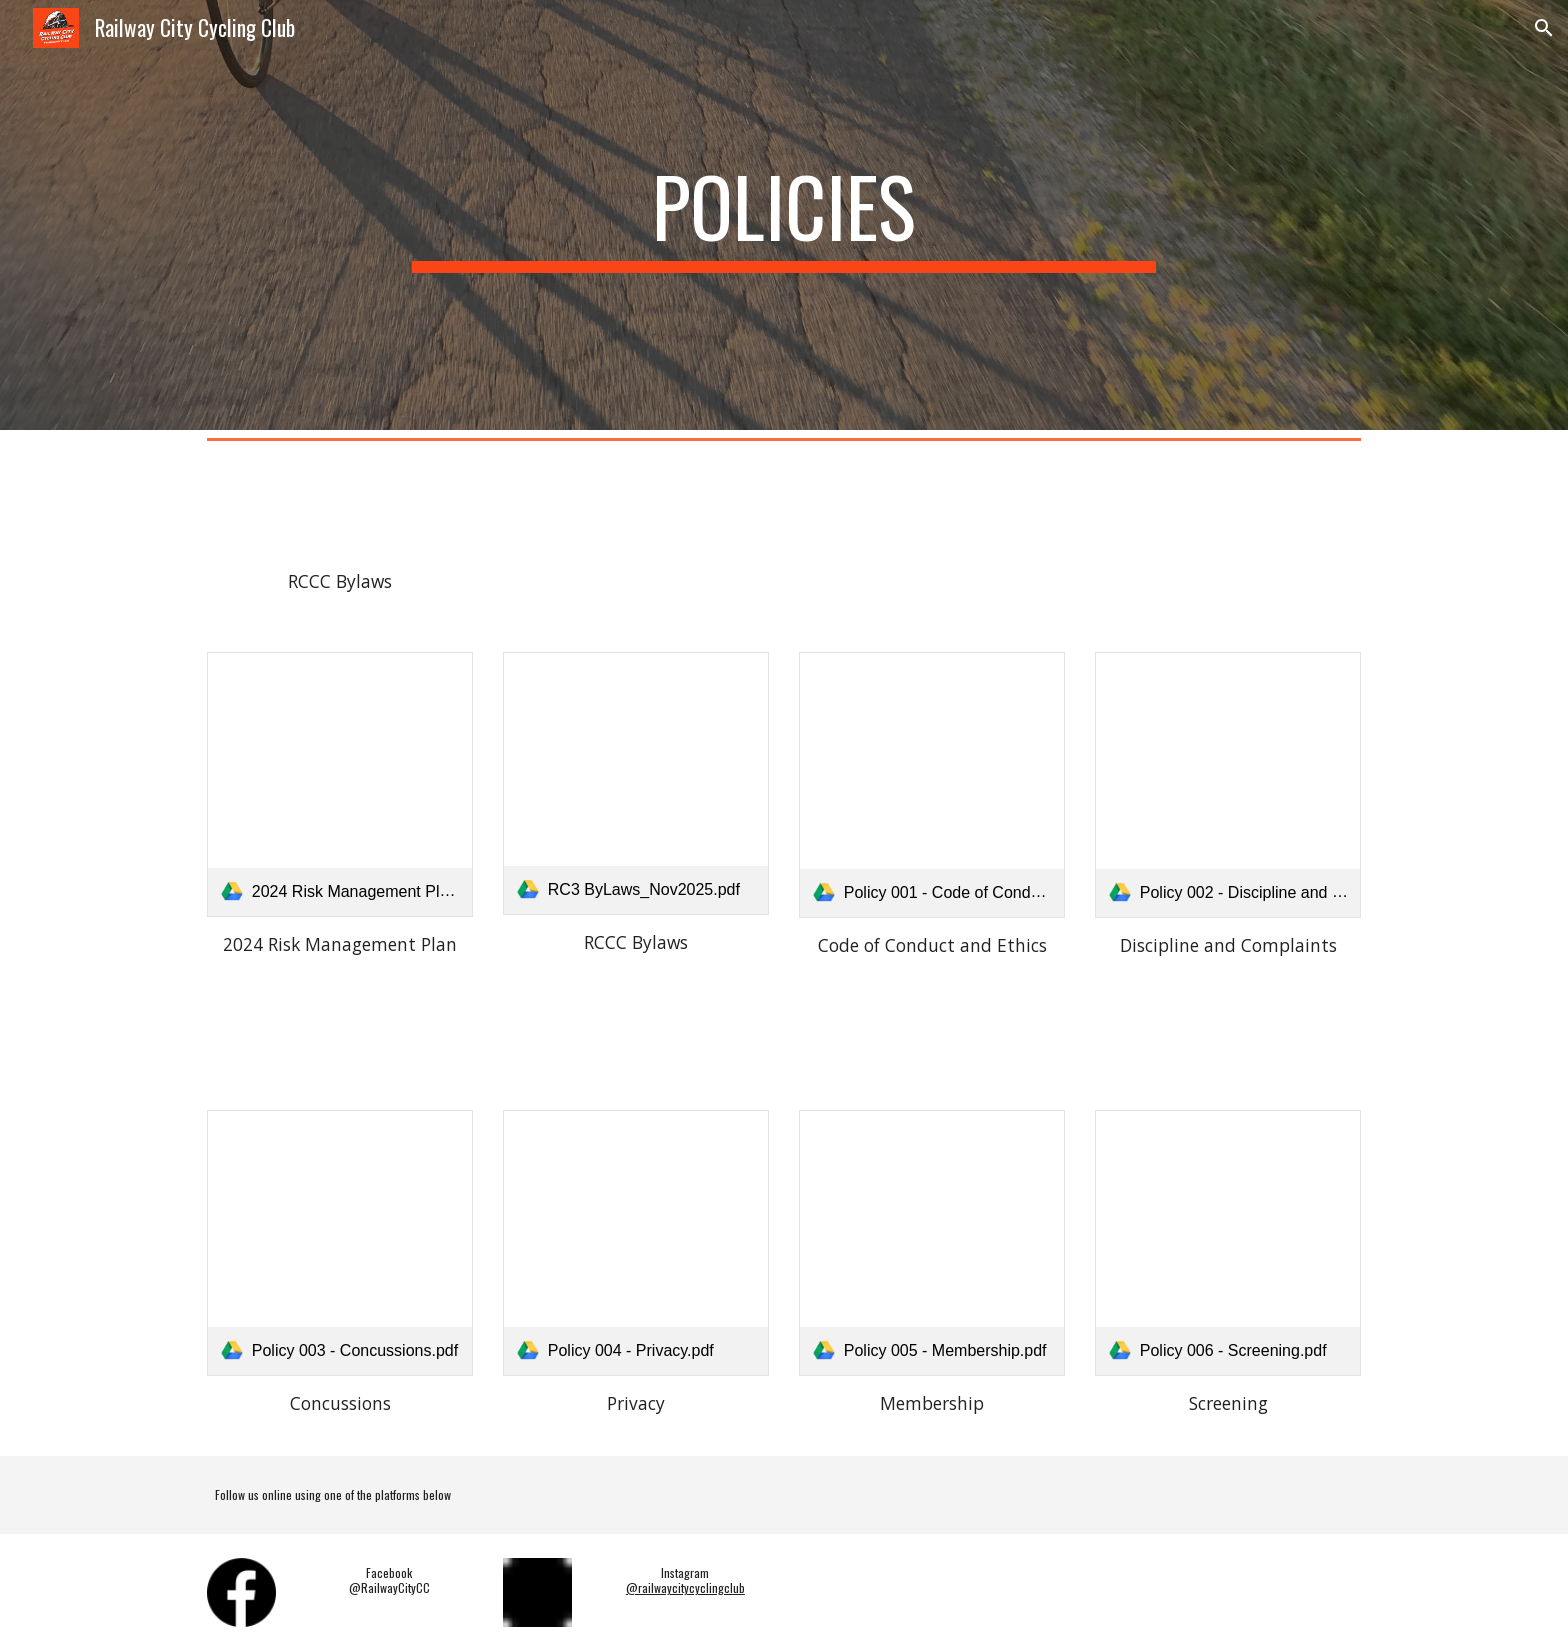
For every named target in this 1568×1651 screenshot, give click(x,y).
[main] (784, 215)
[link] (340, 784)
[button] (1544, 28)
